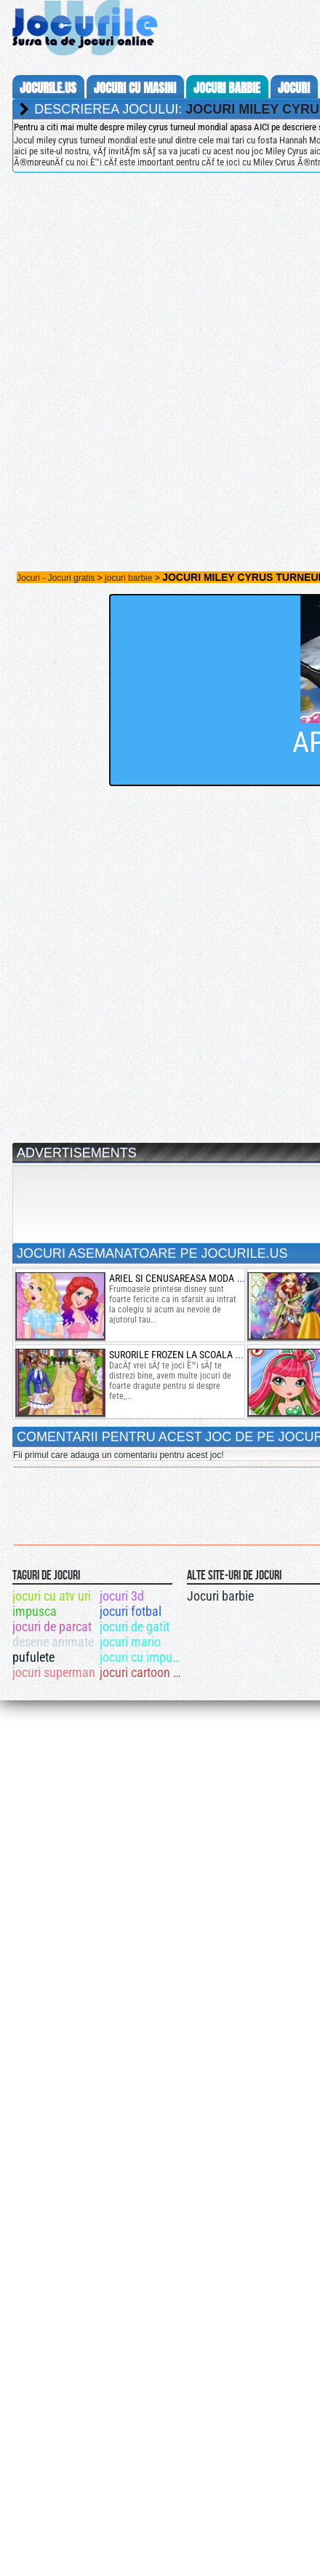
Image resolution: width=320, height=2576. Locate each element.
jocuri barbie (226, 88)
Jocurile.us (48, 88)
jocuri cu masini (135, 88)
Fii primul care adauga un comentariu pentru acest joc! (118, 1455)
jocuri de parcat (52, 1626)
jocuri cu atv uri (51, 1596)
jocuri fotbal (130, 1611)
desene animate (53, 1641)
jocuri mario (130, 1641)
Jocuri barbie (220, 1596)
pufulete (33, 1657)
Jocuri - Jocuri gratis (56, 578)
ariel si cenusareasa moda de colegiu (197, 1278)
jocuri (294, 88)
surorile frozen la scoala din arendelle (205, 1354)
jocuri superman (53, 1672)
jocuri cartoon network (142, 1672)
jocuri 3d (122, 1596)
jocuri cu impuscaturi (142, 1657)
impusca (34, 1611)
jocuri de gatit (134, 1626)
